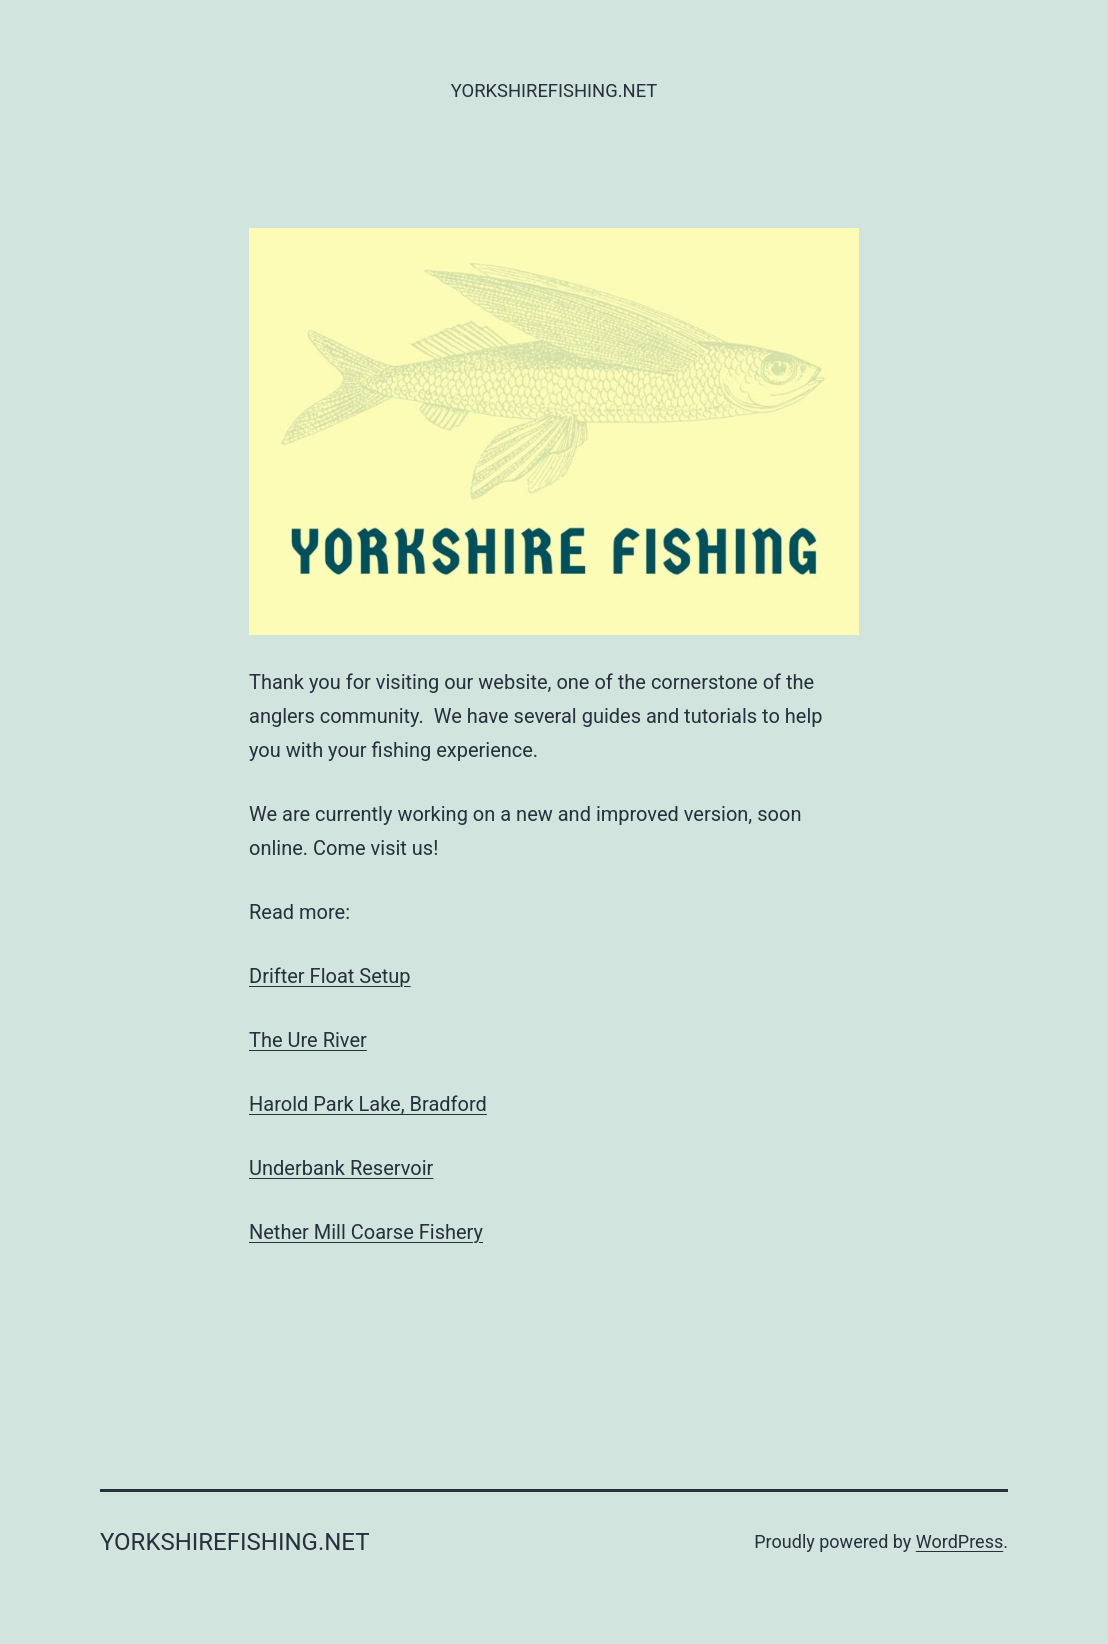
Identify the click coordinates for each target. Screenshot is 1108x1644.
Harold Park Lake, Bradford (368, 1104)
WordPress (959, 1541)
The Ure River (308, 1040)
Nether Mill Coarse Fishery (366, 1232)
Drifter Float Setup (330, 976)
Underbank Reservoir (341, 1168)
